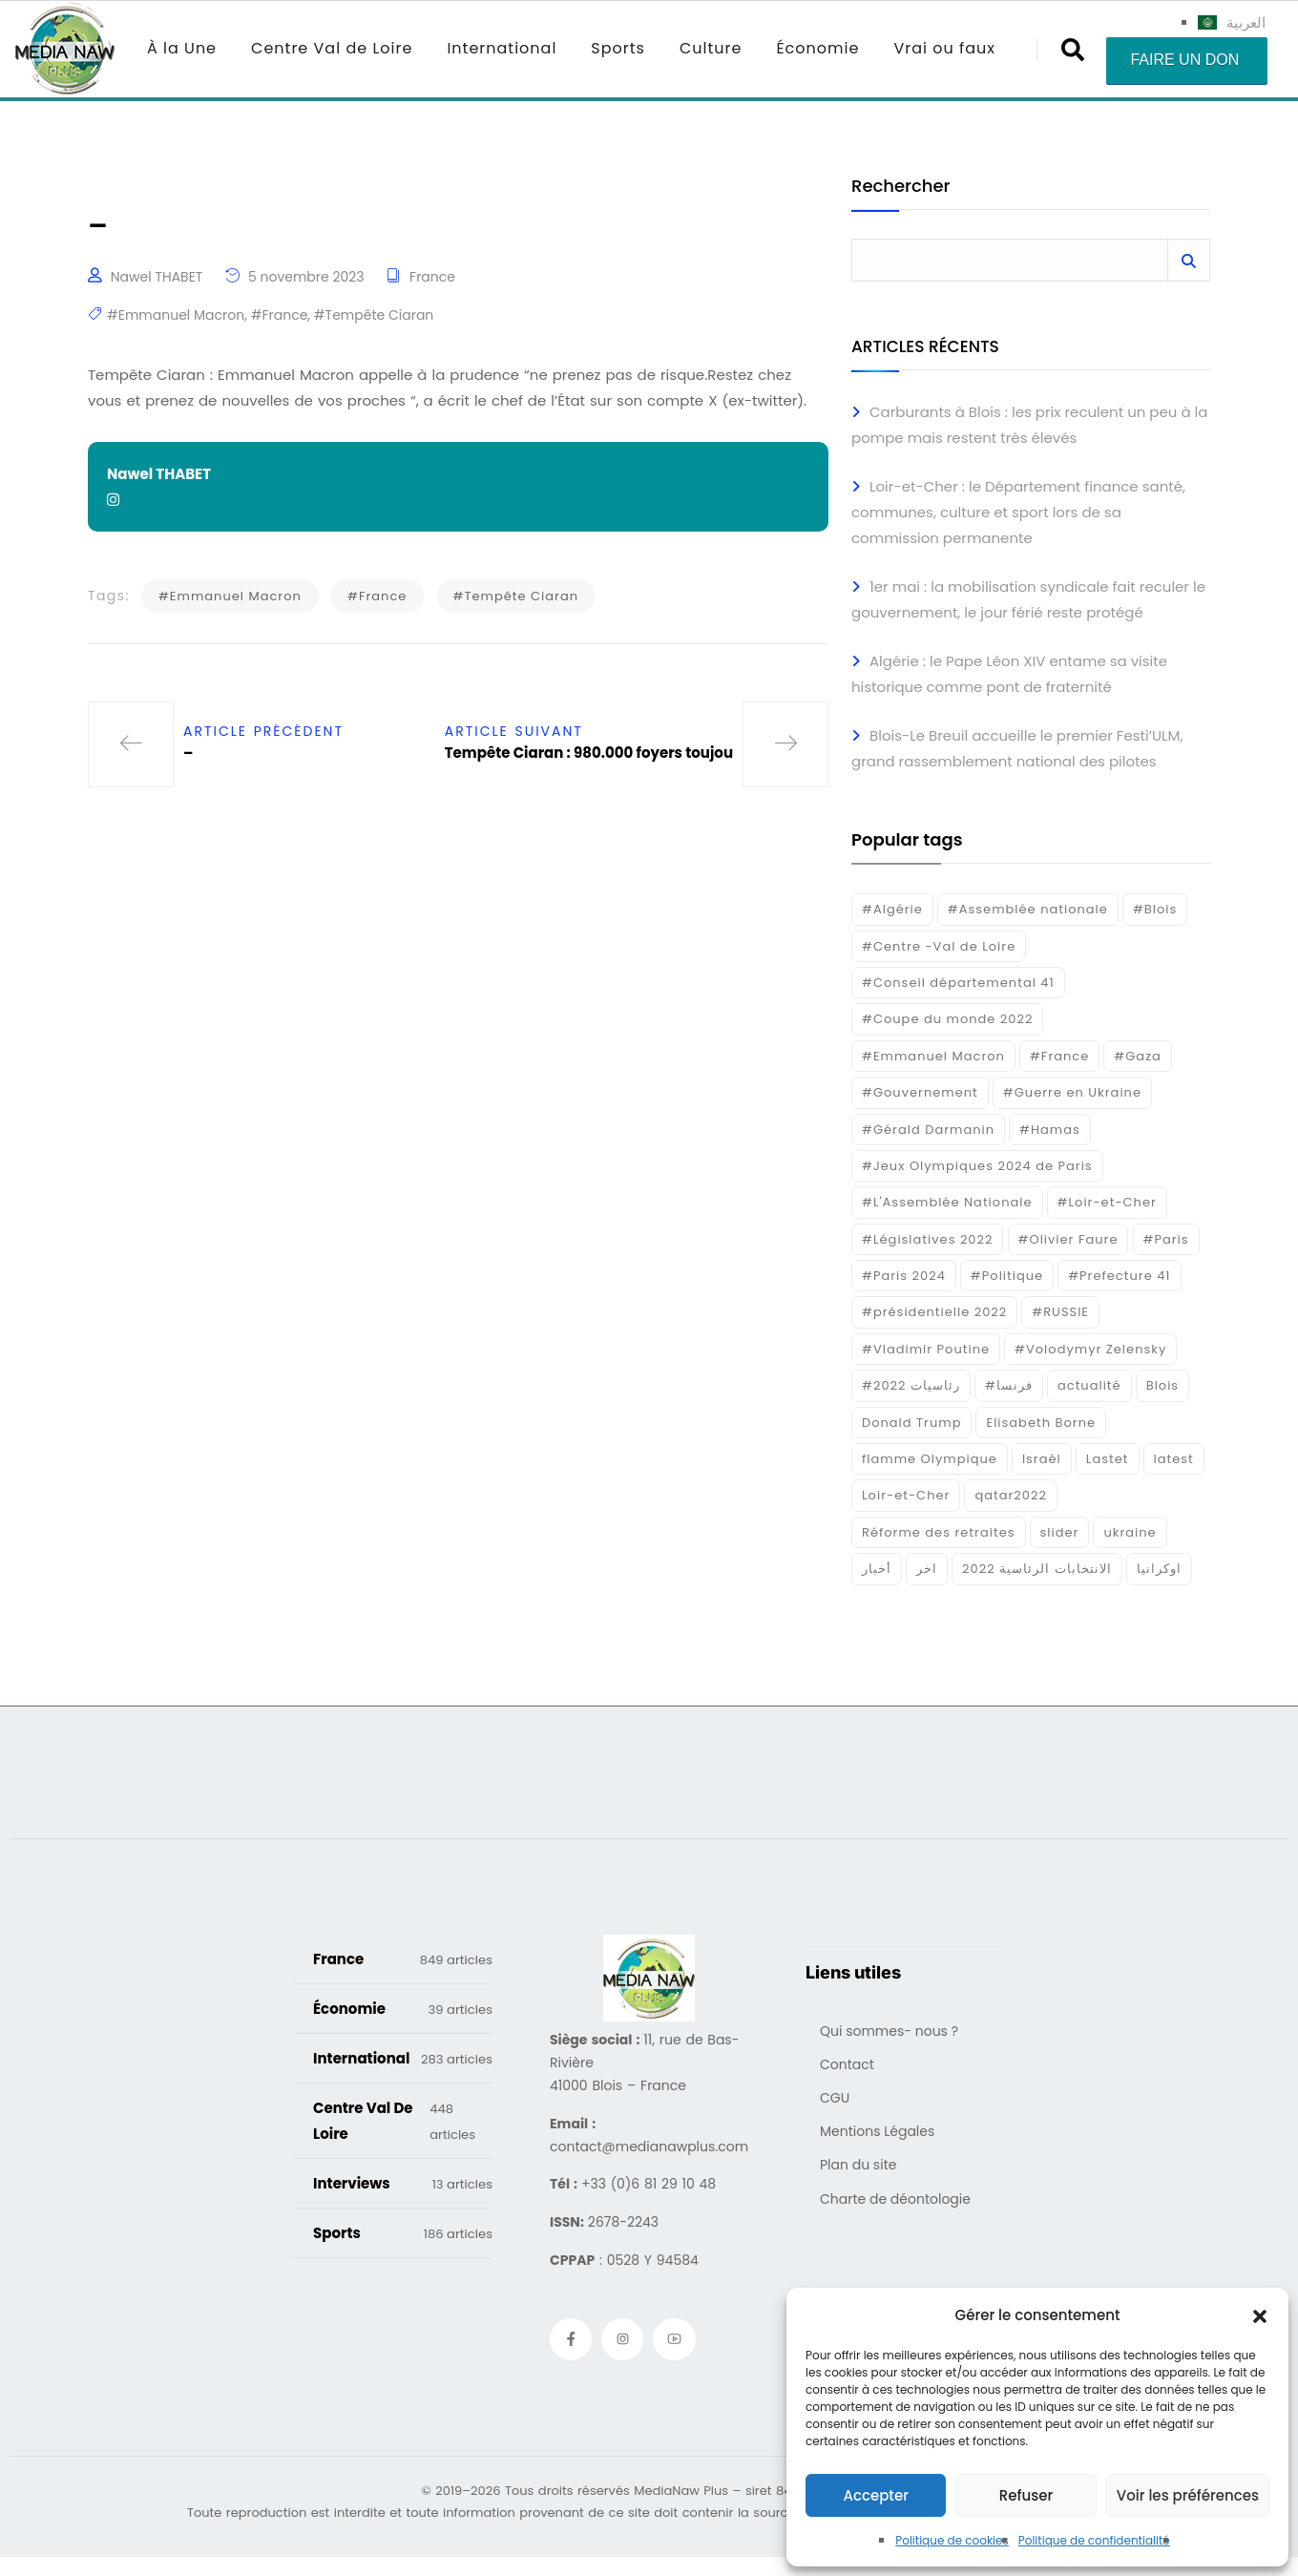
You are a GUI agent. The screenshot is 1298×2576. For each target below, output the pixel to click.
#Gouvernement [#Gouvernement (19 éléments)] (920, 1092)
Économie (817, 48)
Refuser (1026, 2495)
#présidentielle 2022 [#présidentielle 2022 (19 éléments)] (934, 1312)
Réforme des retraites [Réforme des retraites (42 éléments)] (938, 1532)
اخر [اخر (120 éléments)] (926, 1569)
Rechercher (900, 188)
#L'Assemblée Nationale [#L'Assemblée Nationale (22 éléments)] (947, 1202)
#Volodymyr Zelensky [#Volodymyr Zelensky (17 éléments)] (1090, 1349)
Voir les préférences (1188, 2495)
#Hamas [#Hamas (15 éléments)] (1049, 1129)
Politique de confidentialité (1094, 2540)
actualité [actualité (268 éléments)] (1089, 1385)
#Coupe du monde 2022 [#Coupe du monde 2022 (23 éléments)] (947, 1019)
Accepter (875, 2495)
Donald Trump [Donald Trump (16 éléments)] (911, 1423)
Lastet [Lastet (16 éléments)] (1107, 1459)
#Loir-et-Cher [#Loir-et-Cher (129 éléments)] (1107, 1202)
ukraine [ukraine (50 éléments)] (1129, 1532)
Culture (711, 48)
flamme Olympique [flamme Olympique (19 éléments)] (929, 1459)
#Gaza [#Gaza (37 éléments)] (1138, 1056)
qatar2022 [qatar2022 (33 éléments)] (1010, 1495)
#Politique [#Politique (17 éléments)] (1007, 1276)
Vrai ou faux (944, 48)
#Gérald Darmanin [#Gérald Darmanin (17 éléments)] (928, 1129)
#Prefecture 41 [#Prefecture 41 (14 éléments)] (1119, 1276)
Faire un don (1184, 60)
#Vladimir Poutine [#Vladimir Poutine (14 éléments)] (926, 1349)
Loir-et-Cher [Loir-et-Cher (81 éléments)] (906, 1495)
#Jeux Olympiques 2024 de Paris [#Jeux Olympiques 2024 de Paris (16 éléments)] (977, 1166)
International (501, 48)
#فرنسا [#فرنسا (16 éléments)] (1009, 1385)
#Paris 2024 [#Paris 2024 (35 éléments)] (904, 1276)
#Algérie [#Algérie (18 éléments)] (892, 909)
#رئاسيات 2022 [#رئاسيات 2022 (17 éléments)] (911, 1385)
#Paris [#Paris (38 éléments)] (1166, 1239)
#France (279, 315)
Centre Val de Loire (331, 48)
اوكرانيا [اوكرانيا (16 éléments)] (1159, 1569)
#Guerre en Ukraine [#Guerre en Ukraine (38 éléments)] (1072, 1092)
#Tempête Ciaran (373, 315)
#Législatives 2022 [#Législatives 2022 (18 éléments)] (927, 1239)
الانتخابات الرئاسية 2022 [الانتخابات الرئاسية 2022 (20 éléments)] (1037, 1569)
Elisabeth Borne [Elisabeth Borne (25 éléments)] (1041, 1423)
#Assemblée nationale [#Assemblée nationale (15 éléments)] (1028, 909)
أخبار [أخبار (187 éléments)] (876, 1569)
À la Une (182, 48)
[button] (1259, 2315)
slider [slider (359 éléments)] (1059, 1532)
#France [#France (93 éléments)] (1059, 1056)
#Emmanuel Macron (175, 315)
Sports (618, 48)
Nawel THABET (157, 276)
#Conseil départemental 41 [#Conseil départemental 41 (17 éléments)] (958, 983)
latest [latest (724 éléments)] (1174, 1459)
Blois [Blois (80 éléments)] (1162, 1385)
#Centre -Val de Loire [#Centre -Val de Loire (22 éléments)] (938, 946)
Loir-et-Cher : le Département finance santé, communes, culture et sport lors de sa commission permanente (1018, 512)
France (432, 276)
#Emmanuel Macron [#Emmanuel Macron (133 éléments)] (933, 1056)
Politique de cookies (952, 2540)
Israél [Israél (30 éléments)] (1041, 1459)
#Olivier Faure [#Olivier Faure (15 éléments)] (1068, 1239)
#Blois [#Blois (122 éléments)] (1155, 909)
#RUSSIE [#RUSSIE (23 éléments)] (1060, 1312)
